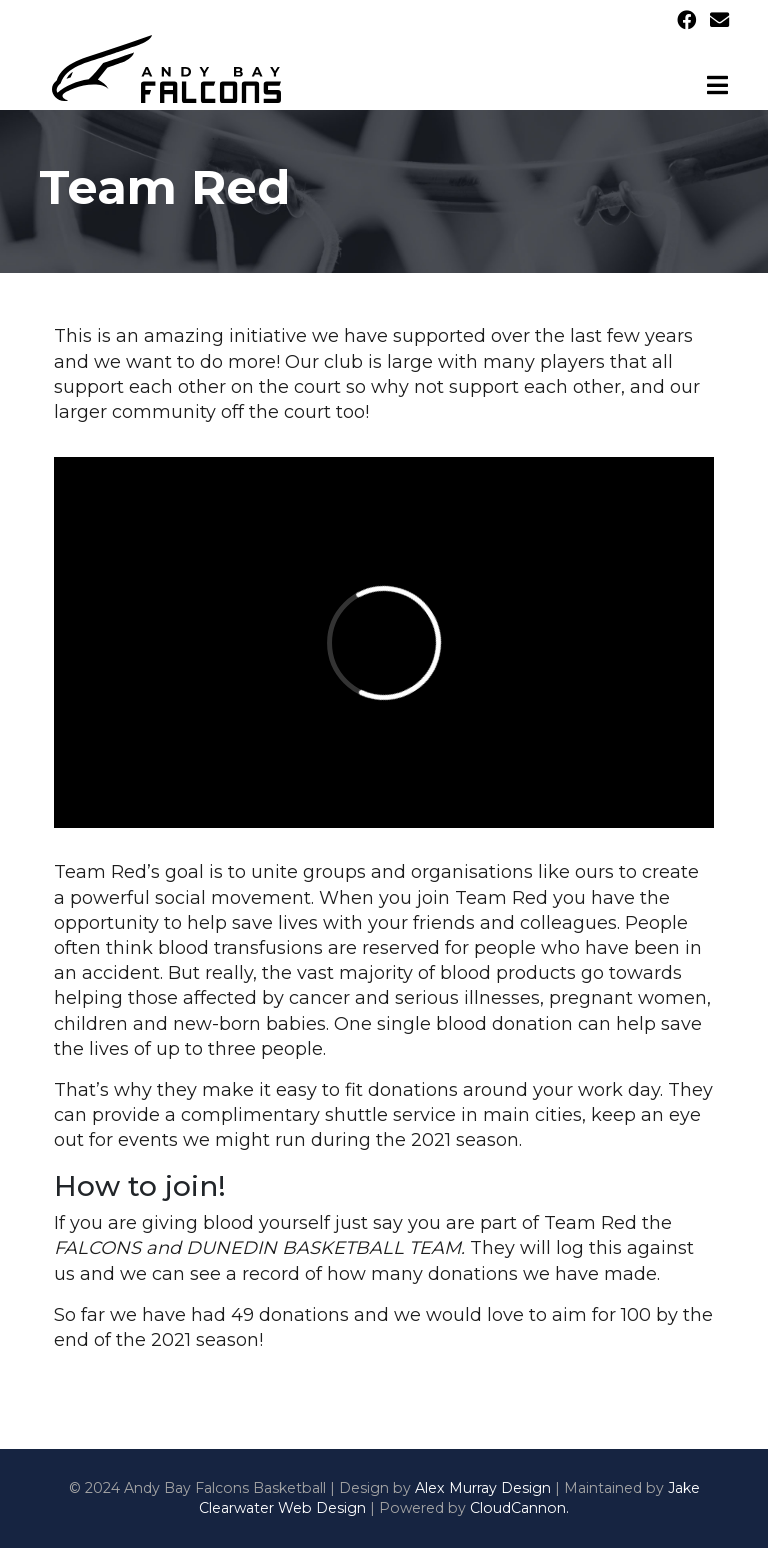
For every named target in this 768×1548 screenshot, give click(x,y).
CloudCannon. (519, 1508)
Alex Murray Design (483, 1488)
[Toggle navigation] (717, 85)
